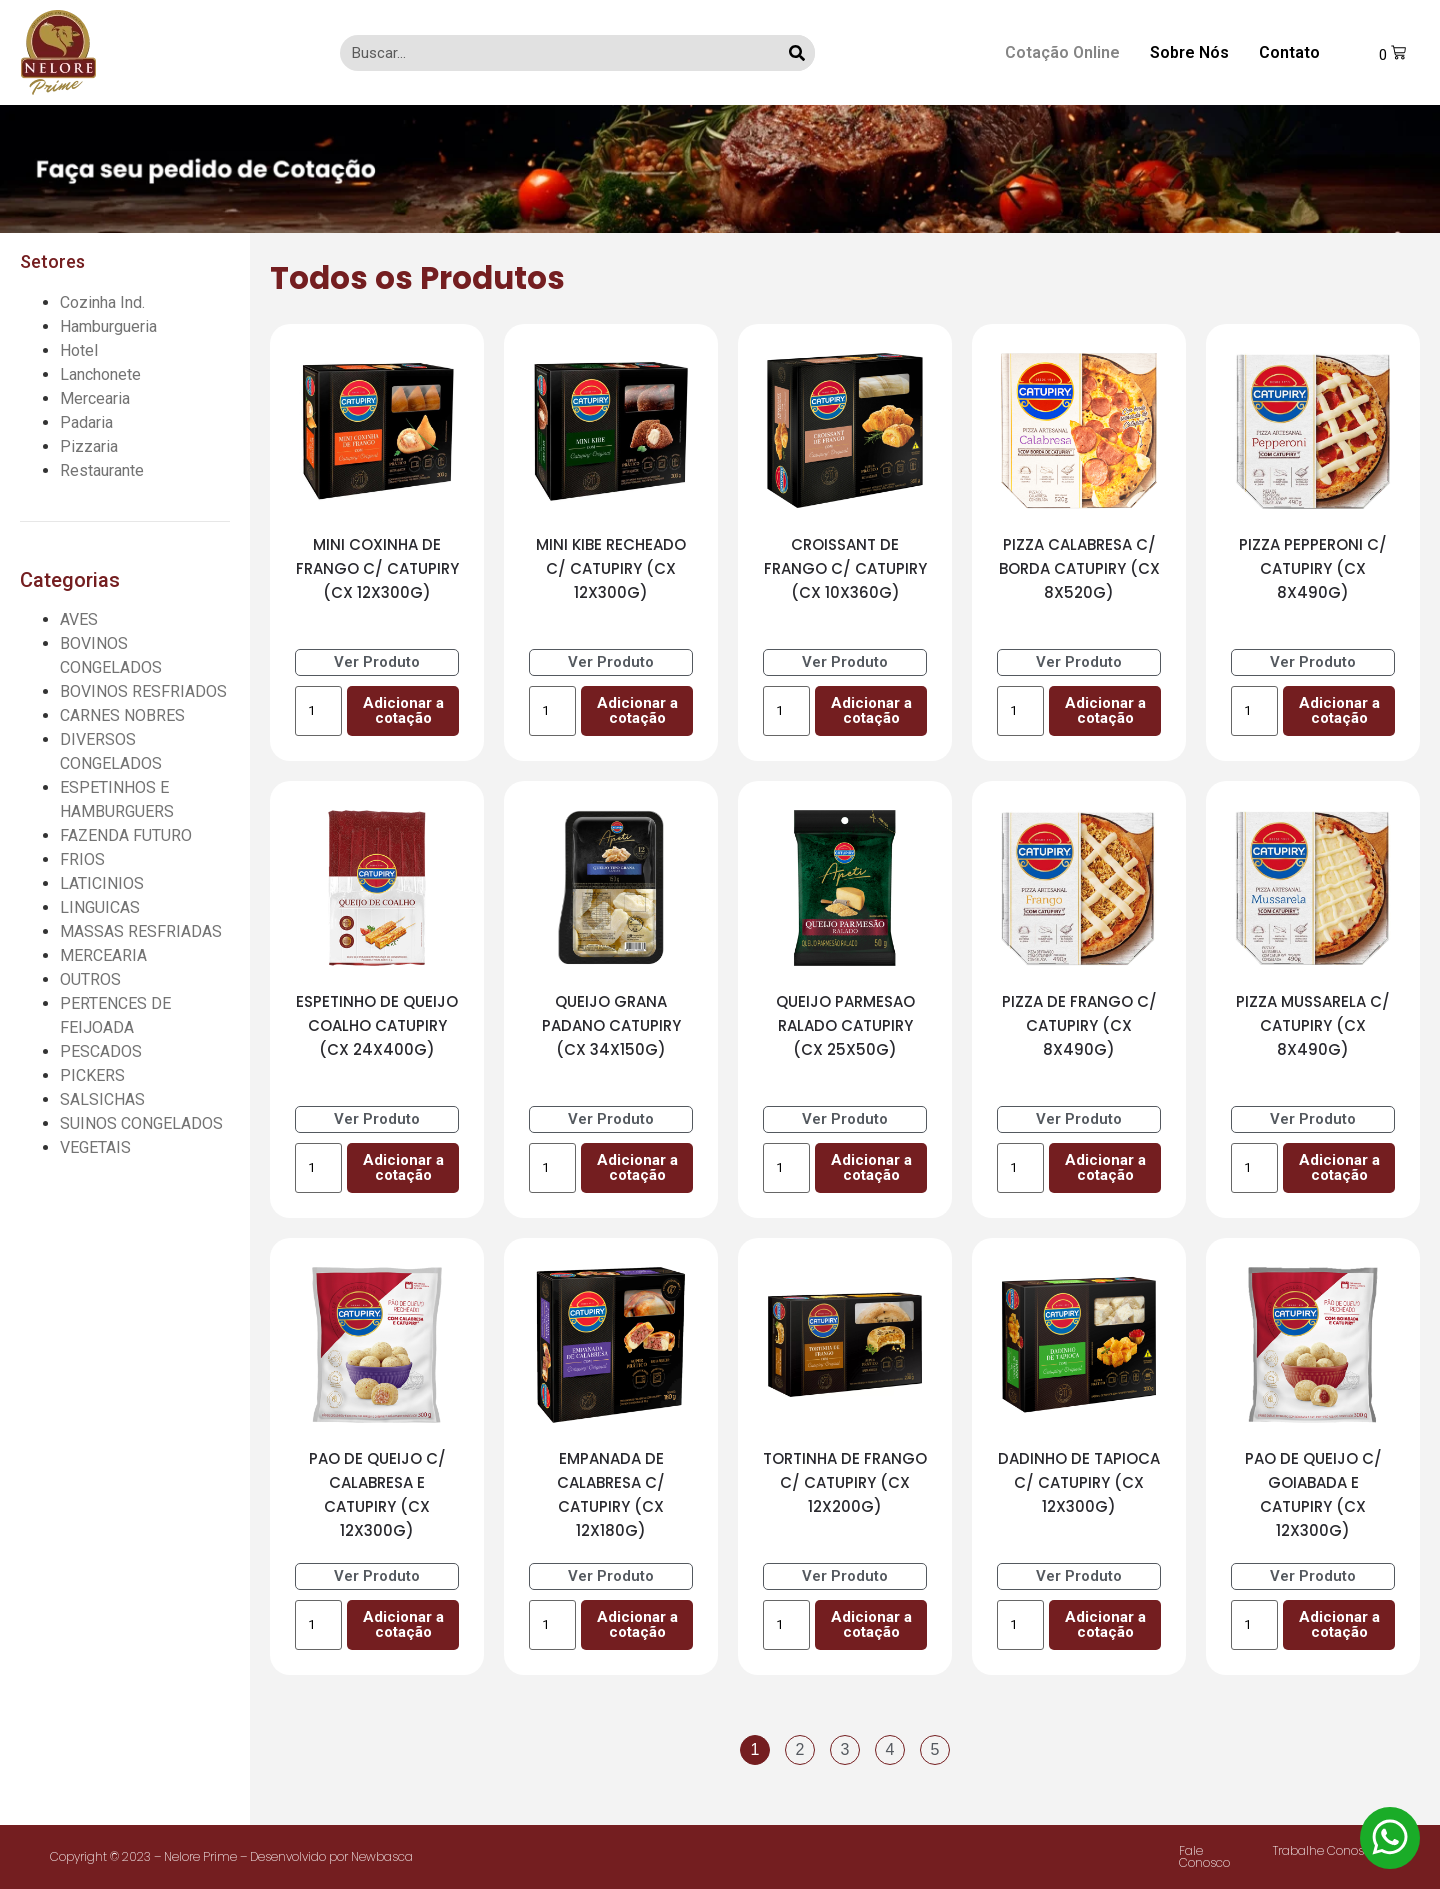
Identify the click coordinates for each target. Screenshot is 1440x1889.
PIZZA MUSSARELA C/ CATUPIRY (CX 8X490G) (1313, 1025)
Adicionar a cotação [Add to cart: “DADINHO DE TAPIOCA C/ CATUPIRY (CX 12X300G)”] (1105, 1624)
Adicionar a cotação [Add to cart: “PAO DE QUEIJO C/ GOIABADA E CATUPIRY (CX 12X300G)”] (1339, 1624)
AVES (79, 619)
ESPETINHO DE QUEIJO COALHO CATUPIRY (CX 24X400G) (377, 1025)
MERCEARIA (103, 955)
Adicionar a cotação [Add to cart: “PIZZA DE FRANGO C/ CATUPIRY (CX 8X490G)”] (1105, 1167)
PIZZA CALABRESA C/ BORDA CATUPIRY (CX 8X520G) (1079, 568)
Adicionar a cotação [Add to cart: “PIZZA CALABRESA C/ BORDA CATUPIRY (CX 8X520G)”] (1105, 710)
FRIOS (82, 859)
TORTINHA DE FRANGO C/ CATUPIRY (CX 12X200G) (845, 1482)
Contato (1289, 52)
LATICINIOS (102, 883)
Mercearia (95, 398)
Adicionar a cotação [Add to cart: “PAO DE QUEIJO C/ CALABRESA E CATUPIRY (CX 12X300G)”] (403, 1624)
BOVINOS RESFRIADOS (143, 691)
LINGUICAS (100, 907)
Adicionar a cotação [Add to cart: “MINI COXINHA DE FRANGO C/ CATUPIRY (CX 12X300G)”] (403, 710)
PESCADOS (101, 1051)
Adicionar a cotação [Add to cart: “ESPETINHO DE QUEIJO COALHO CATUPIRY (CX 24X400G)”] (403, 1167)
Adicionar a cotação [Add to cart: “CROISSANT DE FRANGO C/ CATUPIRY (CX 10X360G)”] (871, 710)
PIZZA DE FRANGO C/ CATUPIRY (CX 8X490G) (1079, 1025)
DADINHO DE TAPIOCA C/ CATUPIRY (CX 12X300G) (1079, 1482)
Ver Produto (377, 662)
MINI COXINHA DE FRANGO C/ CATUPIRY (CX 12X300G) (377, 568)
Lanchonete (100, 374)
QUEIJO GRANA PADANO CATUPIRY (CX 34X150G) (611, 1025)
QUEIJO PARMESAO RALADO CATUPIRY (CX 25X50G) (845, 1025)
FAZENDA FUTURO (126, 835)
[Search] (797, 53)
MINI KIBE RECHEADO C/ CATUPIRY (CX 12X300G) (611, 568)
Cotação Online (1062, 52)
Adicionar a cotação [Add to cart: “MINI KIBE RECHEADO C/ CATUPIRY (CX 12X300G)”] (637, 710)
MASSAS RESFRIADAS (141, 931)
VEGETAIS (95, 1147)
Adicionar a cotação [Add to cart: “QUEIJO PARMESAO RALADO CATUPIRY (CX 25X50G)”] (871, 1167)
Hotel (79, 350)
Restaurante (102, 470)
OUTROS (90, 979)
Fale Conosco (1204, 1856)
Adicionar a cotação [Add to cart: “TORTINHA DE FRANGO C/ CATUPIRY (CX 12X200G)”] (871, 1624)
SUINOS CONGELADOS (141, 1123)
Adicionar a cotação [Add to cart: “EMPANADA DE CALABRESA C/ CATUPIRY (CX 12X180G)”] (637, 1624)
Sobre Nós (1189, 52)
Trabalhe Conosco (1325, 1850)
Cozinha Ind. (102, 302)
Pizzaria (89, 446)
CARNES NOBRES (122, 715)
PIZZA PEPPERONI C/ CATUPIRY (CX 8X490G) (1313, 568)
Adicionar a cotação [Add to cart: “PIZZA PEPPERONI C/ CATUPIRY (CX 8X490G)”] (1339, 710)
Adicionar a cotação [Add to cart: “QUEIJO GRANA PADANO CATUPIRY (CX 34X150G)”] (637, 1167)
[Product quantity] (318, 711)
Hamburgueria (108, 326)
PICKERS (92, 1075)
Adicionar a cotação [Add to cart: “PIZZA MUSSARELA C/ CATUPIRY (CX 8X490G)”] (1339, 1167)
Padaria (86, 422)
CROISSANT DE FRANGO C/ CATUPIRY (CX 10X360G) (845, 568)
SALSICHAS (102, 1099)
